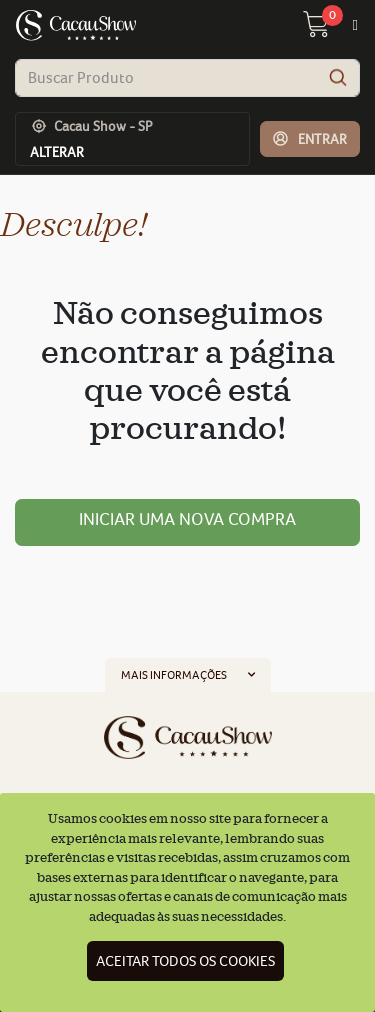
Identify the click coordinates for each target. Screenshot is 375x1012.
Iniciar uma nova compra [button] (187, 519)
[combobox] (187, 78)
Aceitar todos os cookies (185, 961)
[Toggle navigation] (355, 25)
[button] (310, 139)
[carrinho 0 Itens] (327, 30)
